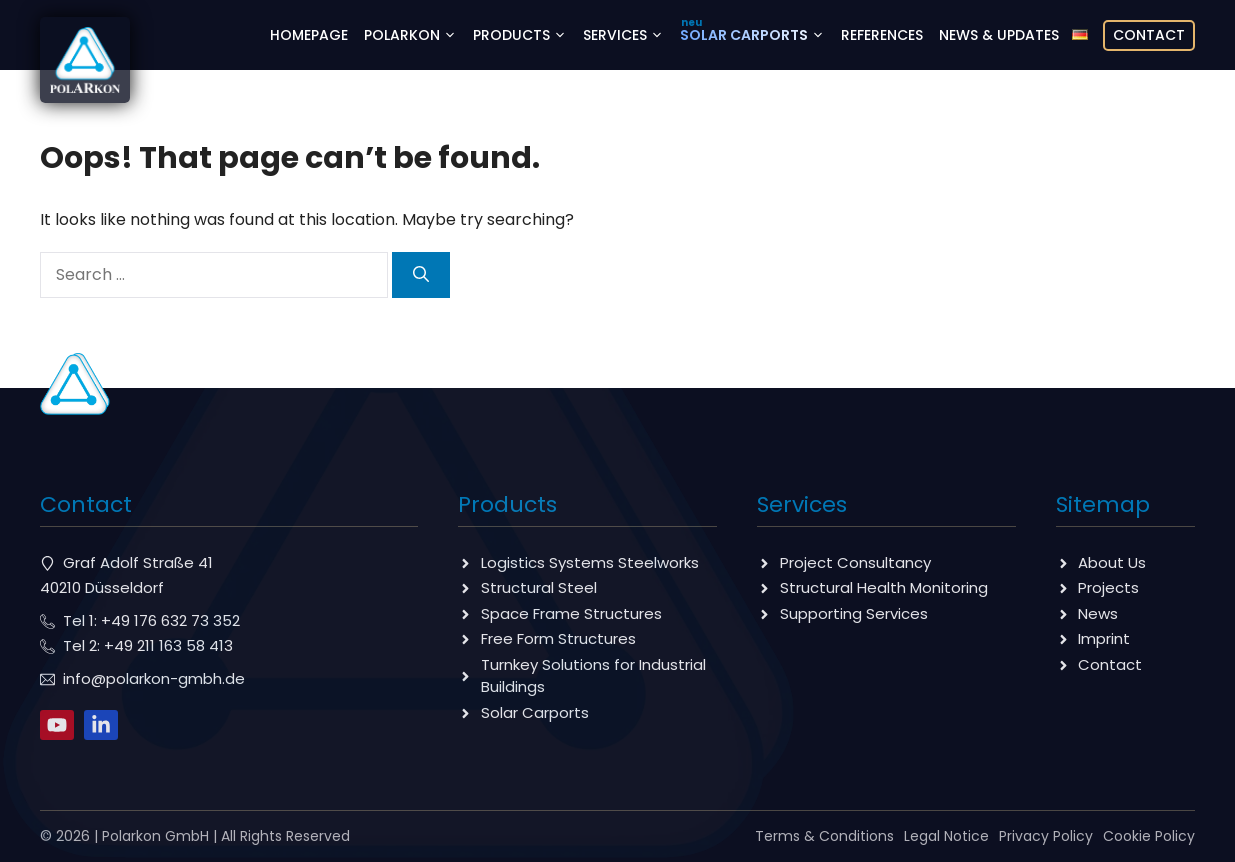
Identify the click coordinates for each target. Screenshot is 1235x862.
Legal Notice (946, 836)
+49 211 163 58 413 (168, 645)
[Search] (421, 275)
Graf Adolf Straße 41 (138, 562)
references (882, 35)
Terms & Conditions (824, 836)
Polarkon (414, 35)
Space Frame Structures (571, 613)
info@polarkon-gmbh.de (154, 678)
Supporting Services (854, 613)
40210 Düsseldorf (102, 587)
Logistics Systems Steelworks (590, 562)
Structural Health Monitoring (884, 587)
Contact (1149, 35)
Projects (1108, 587)
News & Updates (999, 35)
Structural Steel (539, 587)
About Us (1112, 562)
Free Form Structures (558, 638)
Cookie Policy (1149, 836)
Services (627, 35)
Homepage (309, 35)
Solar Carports (756, 35)
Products (524, 35)
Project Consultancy (855, 562)
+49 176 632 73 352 (170, 620)
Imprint (1104, 638)
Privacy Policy (1046, 836)
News (1098, 613)
